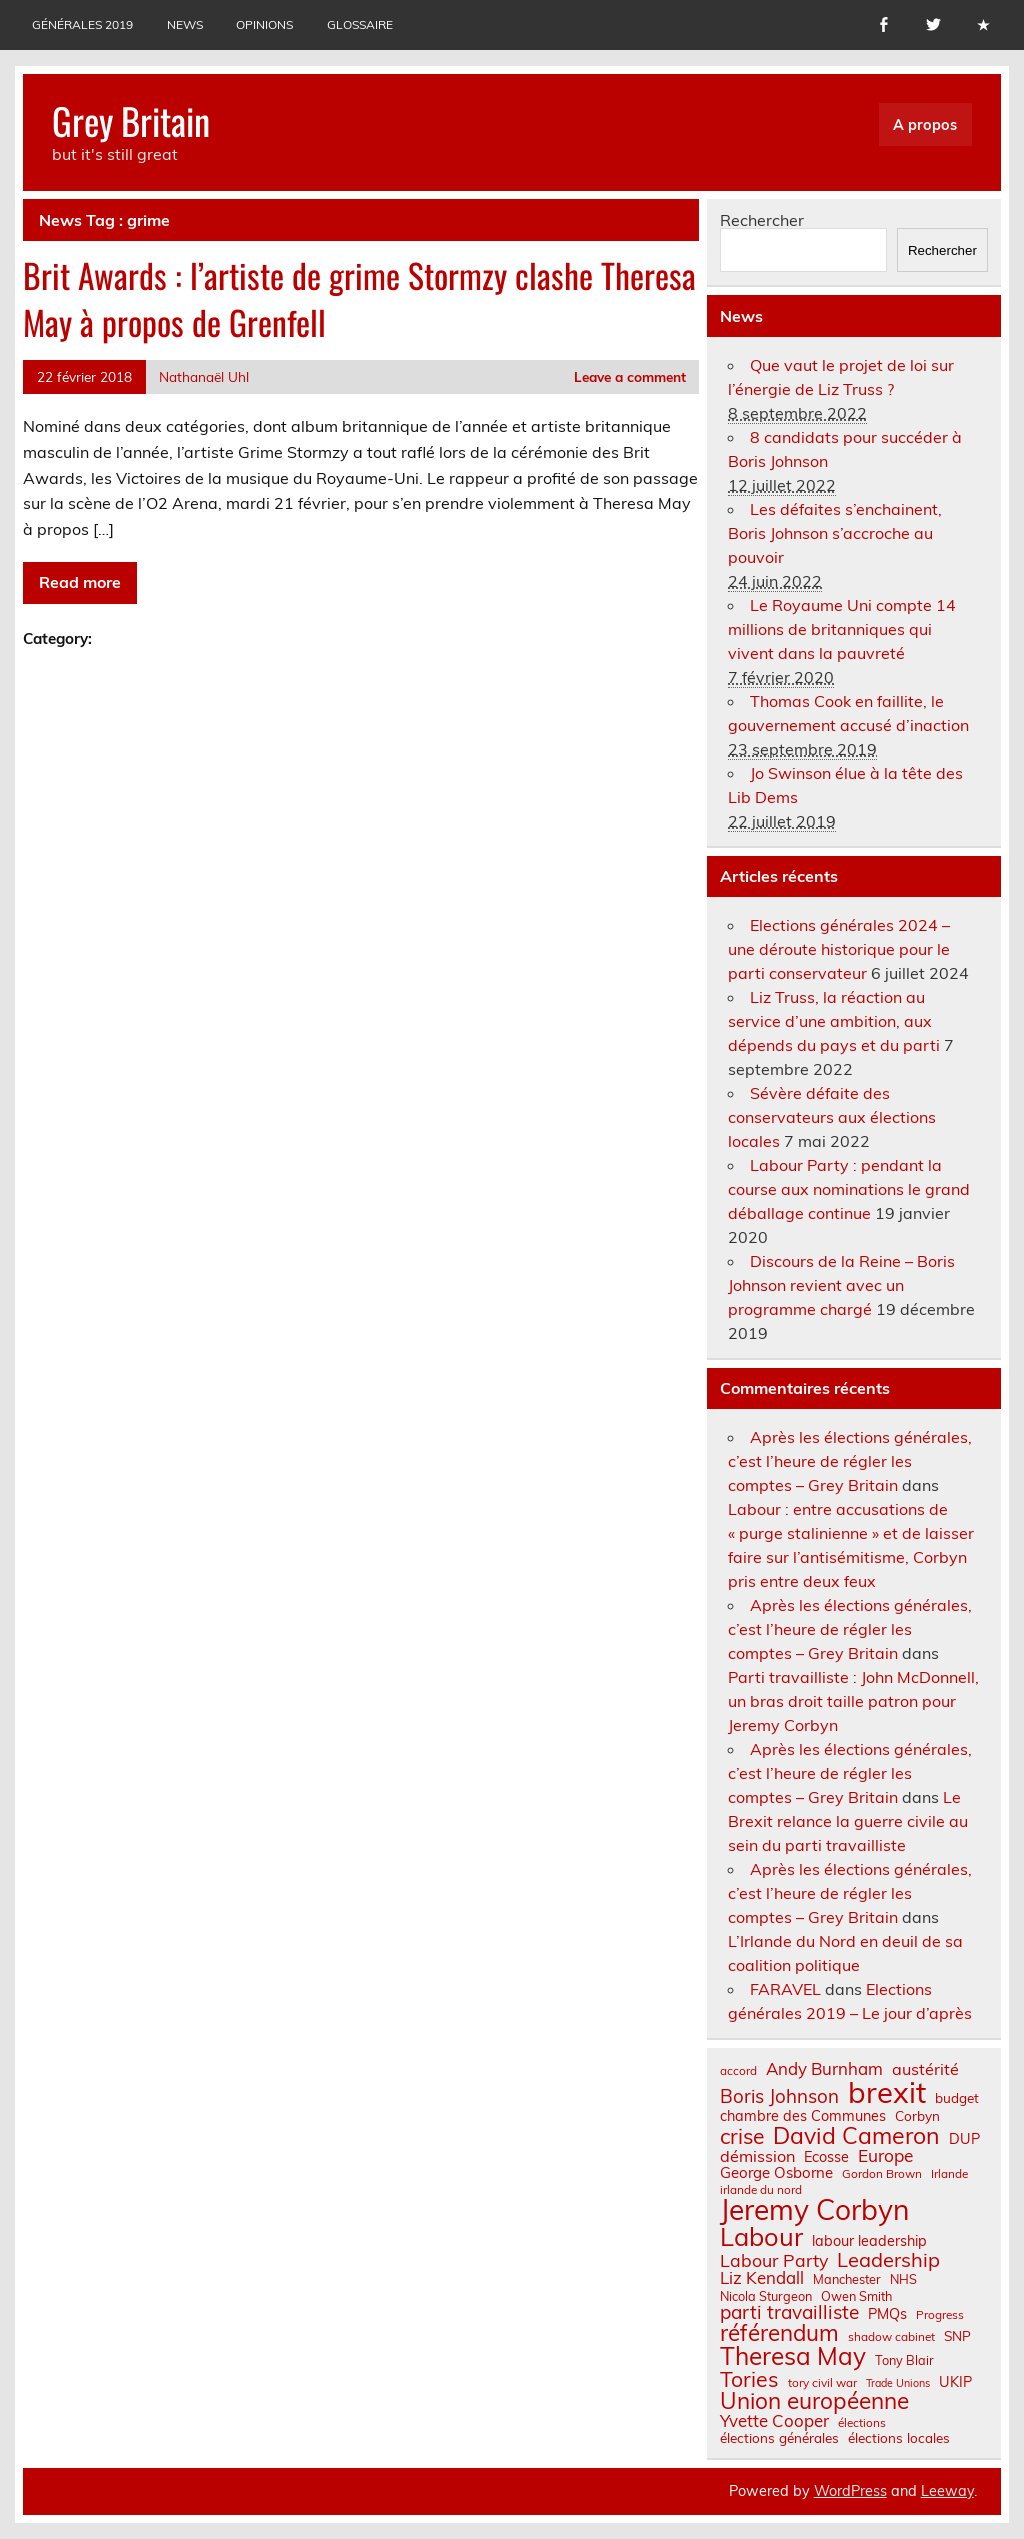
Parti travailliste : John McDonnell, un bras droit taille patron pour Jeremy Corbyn (853, 1701)
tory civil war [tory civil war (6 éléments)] (822, 2383)
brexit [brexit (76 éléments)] (887, 2092)
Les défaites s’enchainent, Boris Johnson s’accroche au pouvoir (835, 533)
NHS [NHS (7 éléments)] (903, 2279)
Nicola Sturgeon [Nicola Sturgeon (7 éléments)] (766, 2296)
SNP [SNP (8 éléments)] (957, 2336)
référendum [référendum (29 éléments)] (779, 2333)
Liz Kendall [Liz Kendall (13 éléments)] (762, 2278)
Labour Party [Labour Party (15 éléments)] (774, 2261)
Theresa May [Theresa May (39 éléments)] (793, 2356)
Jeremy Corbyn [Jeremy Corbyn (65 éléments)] (814, 2210)
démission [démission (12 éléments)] (757, 2156)
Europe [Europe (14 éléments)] (885, 2155)
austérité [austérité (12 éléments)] (925, 2069)
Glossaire (360, 24)
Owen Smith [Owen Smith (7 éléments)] (856, 2296)
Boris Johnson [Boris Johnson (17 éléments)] (779, 2096)
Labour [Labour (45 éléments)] (761, 2236)
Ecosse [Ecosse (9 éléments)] (826, 2157)
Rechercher (762, 220)
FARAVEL (785, 1989)
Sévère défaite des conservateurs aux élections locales (832, 1117)
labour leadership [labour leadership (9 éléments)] (869, 2241)
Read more (80, 582)
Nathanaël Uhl (204, 376)
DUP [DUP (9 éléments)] (964, 2139)
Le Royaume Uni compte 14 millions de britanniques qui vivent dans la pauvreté (842, 629)
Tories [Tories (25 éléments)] (749, 2379)
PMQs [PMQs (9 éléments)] (887, 2314)
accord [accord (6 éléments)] (738, 2071)
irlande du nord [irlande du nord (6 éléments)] (761, 2190)
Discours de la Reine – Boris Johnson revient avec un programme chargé (841, 1285)
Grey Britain (131, 120)
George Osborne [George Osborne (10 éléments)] (776, 2172)
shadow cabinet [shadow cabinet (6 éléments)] (891, 2337)
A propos (925, 125)
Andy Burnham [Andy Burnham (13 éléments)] (824, 2069)
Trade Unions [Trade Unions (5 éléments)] (898, 2383)
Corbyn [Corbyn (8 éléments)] (917, 2116)
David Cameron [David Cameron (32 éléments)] (856, 2135)
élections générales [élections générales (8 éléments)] (779, 2438)
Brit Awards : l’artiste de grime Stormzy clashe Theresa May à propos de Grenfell (359, 298)
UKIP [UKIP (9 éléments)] (955, 2382)
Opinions (264, 24)
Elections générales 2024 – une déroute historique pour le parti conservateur (839, 949)
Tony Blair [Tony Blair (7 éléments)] (904, 2360)
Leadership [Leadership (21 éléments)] (888, 2260)
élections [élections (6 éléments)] (862, 2423)
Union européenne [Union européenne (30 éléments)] (814, 2401)
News (185, 24)
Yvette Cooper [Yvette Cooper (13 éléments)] (774, 2421)
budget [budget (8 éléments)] (957, 2098)
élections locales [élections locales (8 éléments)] (899, 2438)
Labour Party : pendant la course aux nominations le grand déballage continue (849, 1189)
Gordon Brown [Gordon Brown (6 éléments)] (882, 2174)
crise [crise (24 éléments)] (742, 2136)
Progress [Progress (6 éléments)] (940, 2315)
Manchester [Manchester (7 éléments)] (847, 2279)
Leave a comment (630, 376)
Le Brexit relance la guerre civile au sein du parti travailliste (848, 1821)
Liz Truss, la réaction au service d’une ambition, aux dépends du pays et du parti (834, 1021)
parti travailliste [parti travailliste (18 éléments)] (789, 2312)
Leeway (947, 2491)
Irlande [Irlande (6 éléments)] (949, 2174)
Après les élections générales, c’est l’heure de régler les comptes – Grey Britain (850, 1461)
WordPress (850, 2491)
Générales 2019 (82, 24)
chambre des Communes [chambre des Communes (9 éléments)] (803, 2116)
